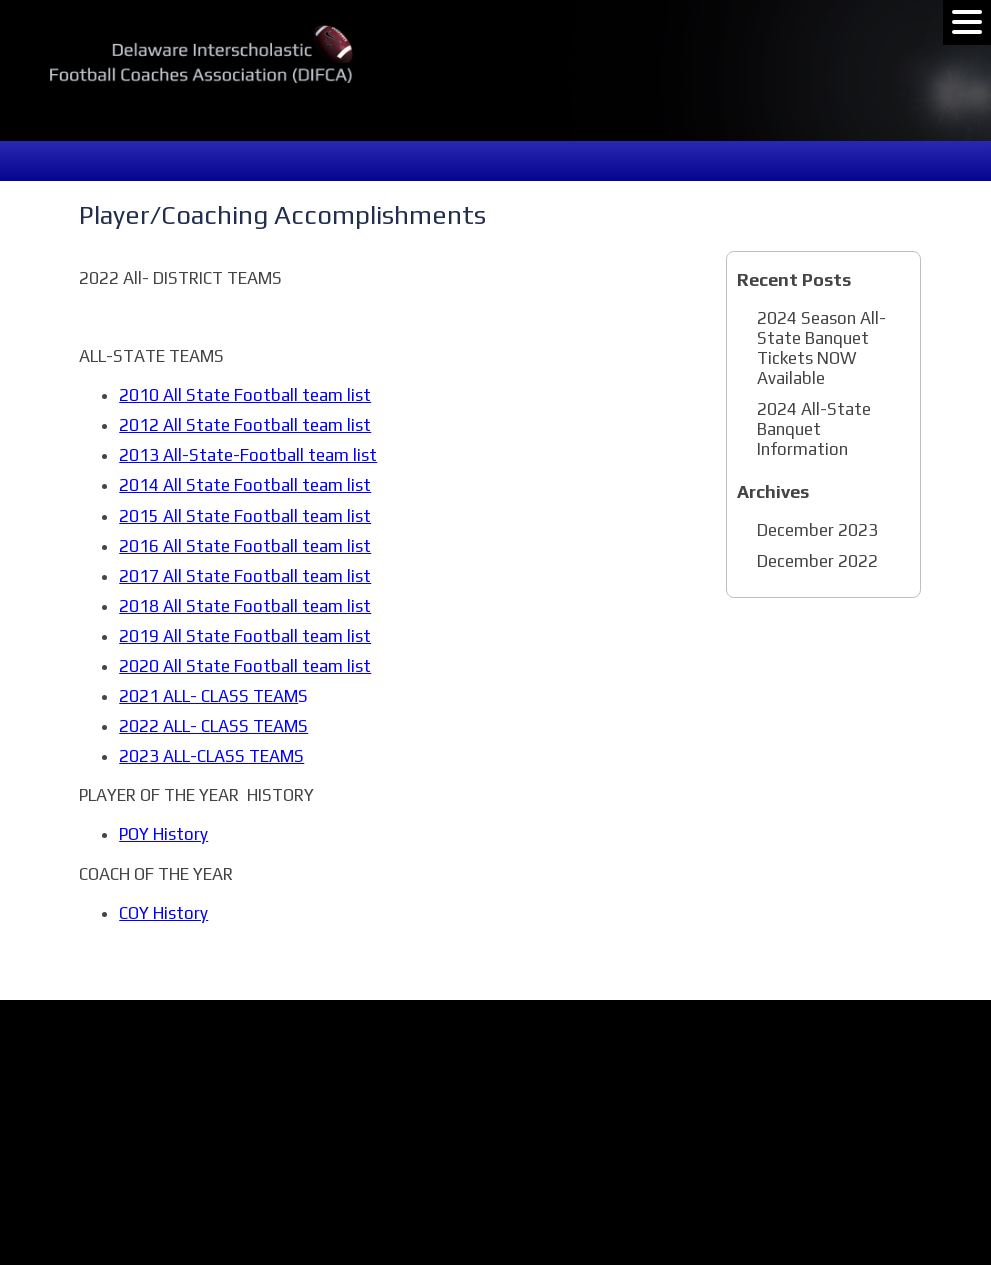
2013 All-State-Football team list (248, 455)
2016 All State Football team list (245, 546)
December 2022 (817, 561)
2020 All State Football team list (245, 666)
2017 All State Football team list (245, 576)
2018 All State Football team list (245, 606)
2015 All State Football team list (245, 516)
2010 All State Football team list (245, 395)
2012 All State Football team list (245, 425)
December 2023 (817, 530)
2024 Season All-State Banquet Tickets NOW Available (821, 348)
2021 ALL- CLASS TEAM (208, 696)
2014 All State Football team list (245, 485)
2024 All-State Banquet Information (814, 429)
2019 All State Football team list (245, 636)
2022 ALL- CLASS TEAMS (213, 726)
